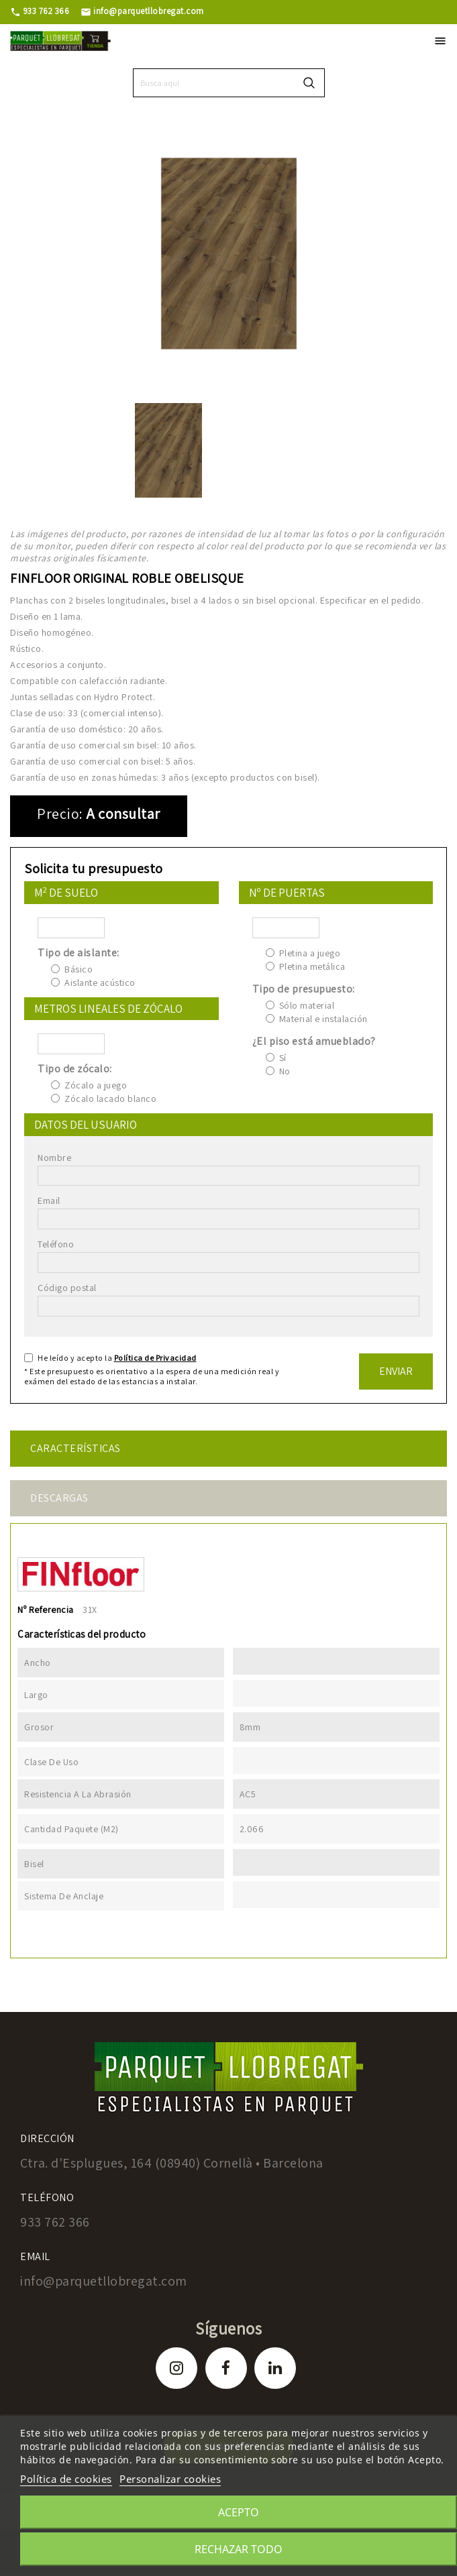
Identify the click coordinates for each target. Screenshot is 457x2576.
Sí (283, 1058)
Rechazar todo (239, 2549)
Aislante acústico (100, 982)
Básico (78, 969)
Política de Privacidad (155, 1358)
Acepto (238, 2512)
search (309, 83)
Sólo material (307, 1005)
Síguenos (228, 2328)
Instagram (176, 2368)
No (285, 1071)
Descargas (59, 1498)
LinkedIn (275, 2368)
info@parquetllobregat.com (142, 11)
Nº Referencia (45, 1610)
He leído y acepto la (117, 1358)
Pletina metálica (312, 966)
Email (49, 1200)
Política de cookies (66, 2478)
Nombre (54, 1158)
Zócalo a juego (95, 1085)
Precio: (60, 813)
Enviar (396, 1371)
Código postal (67, 1288)
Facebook (226, 2368)
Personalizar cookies (170, 2478)
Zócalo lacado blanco (110, 1099)
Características (75, 1448)
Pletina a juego (310, 953)
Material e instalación (323, 1019)
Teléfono (56, 1244)
